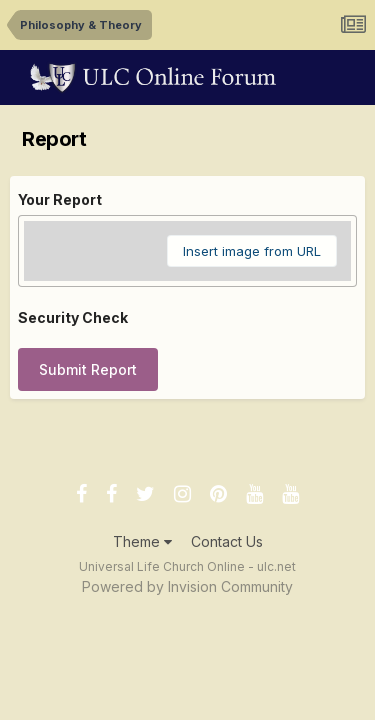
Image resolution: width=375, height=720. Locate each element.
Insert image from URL (252, 251)
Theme (142, 541)
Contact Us (227, 541)
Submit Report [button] (88, 369)
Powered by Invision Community (187, 586)
